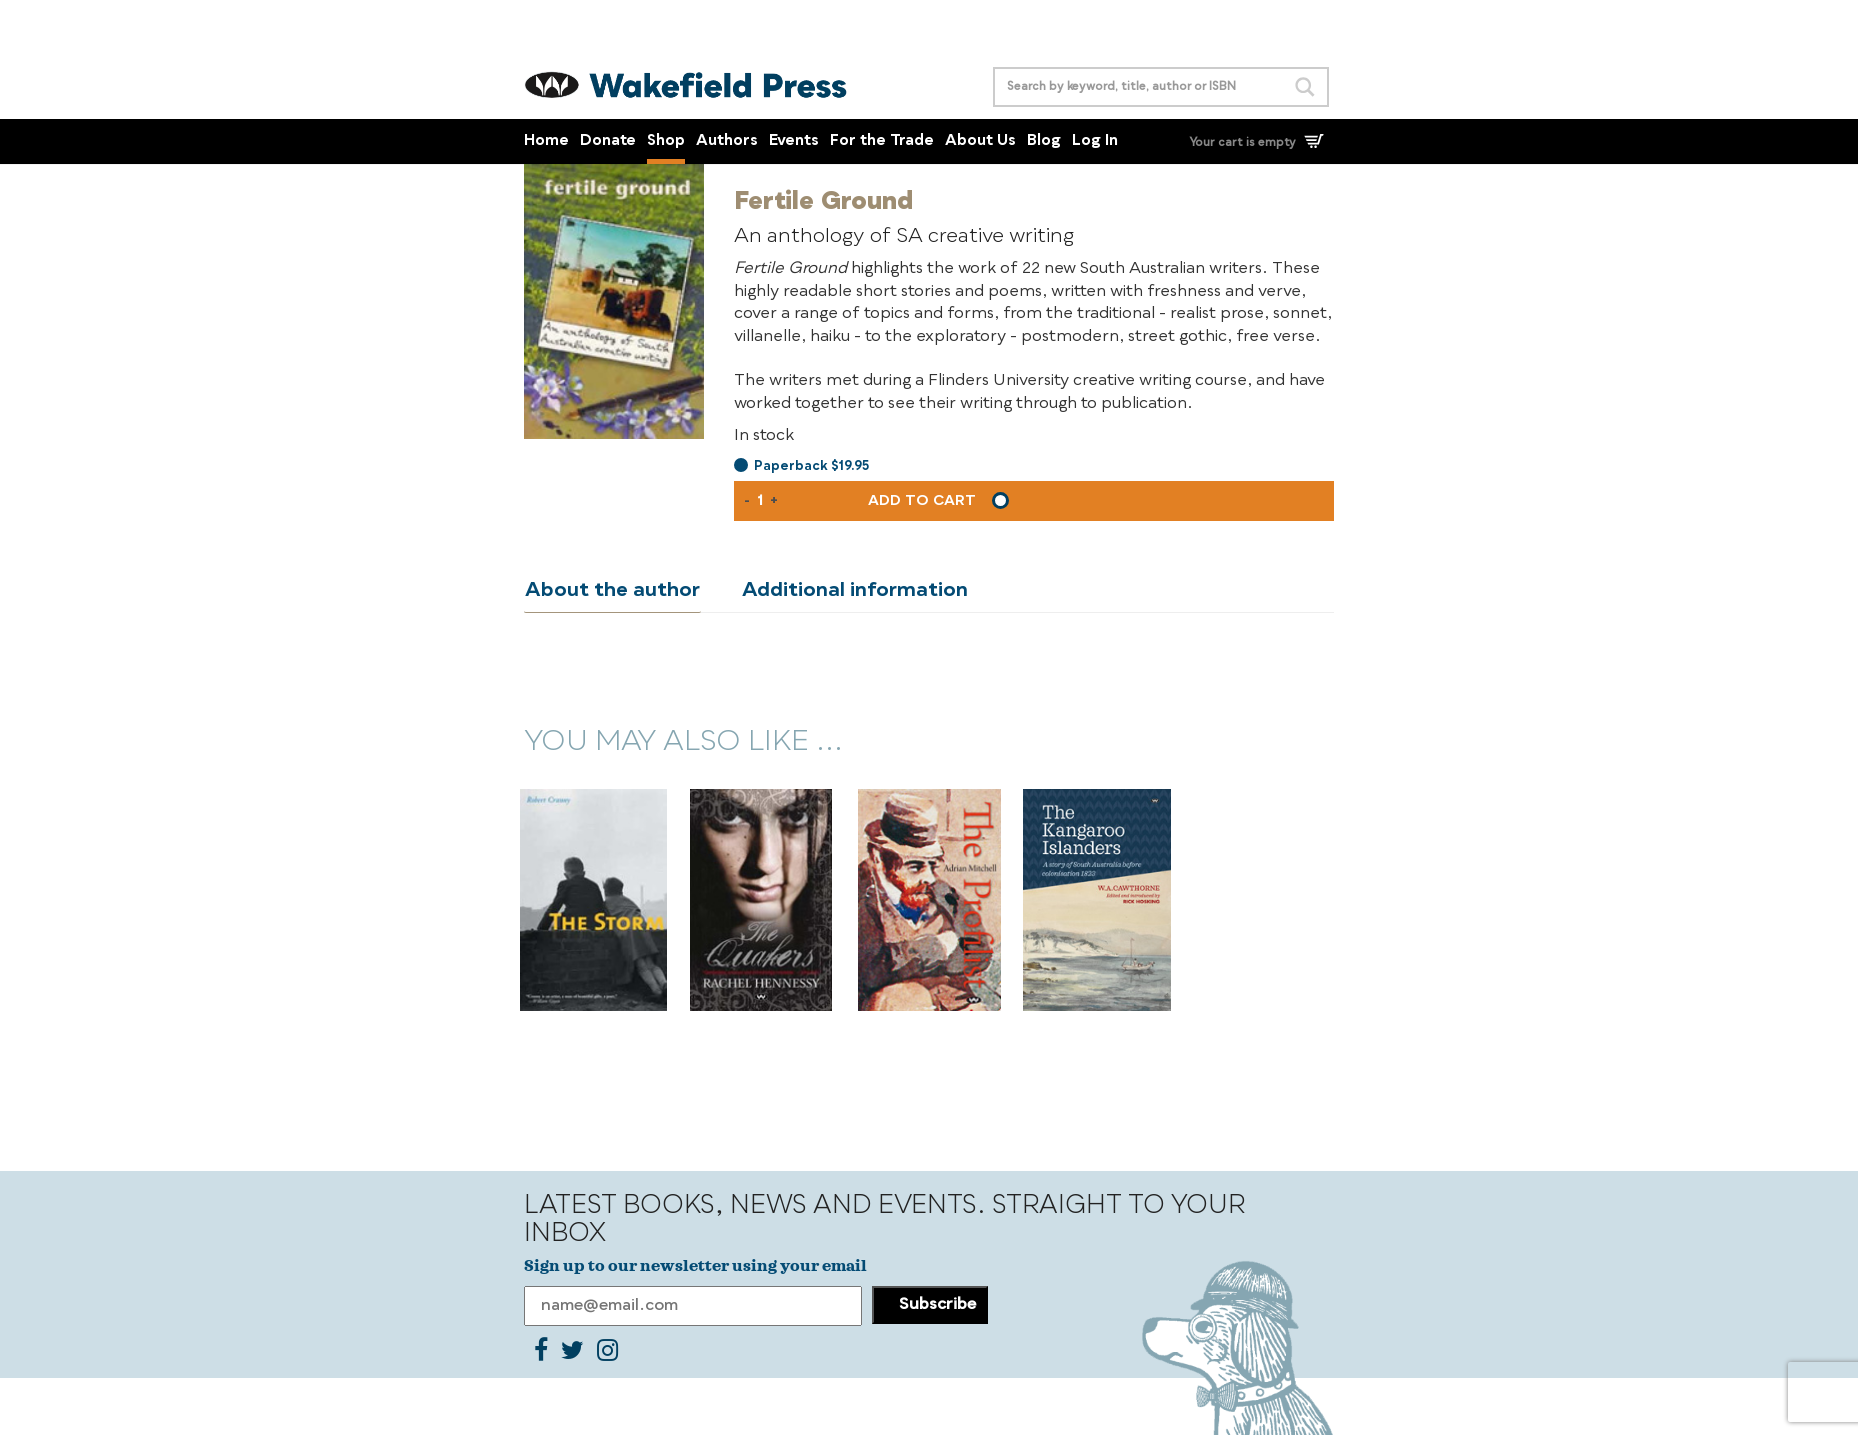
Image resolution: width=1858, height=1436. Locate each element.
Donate (608, 141)
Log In (1095, 141)
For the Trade (882, 141)
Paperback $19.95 (811, 466)
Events (794, 141)
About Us (980, 141)
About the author (611, 591)
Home (546, 141)
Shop (666, 141)
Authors (727, 141)
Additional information (851, 591)
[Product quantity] (760, 501)
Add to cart (922, 501)
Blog (1044, 141)
